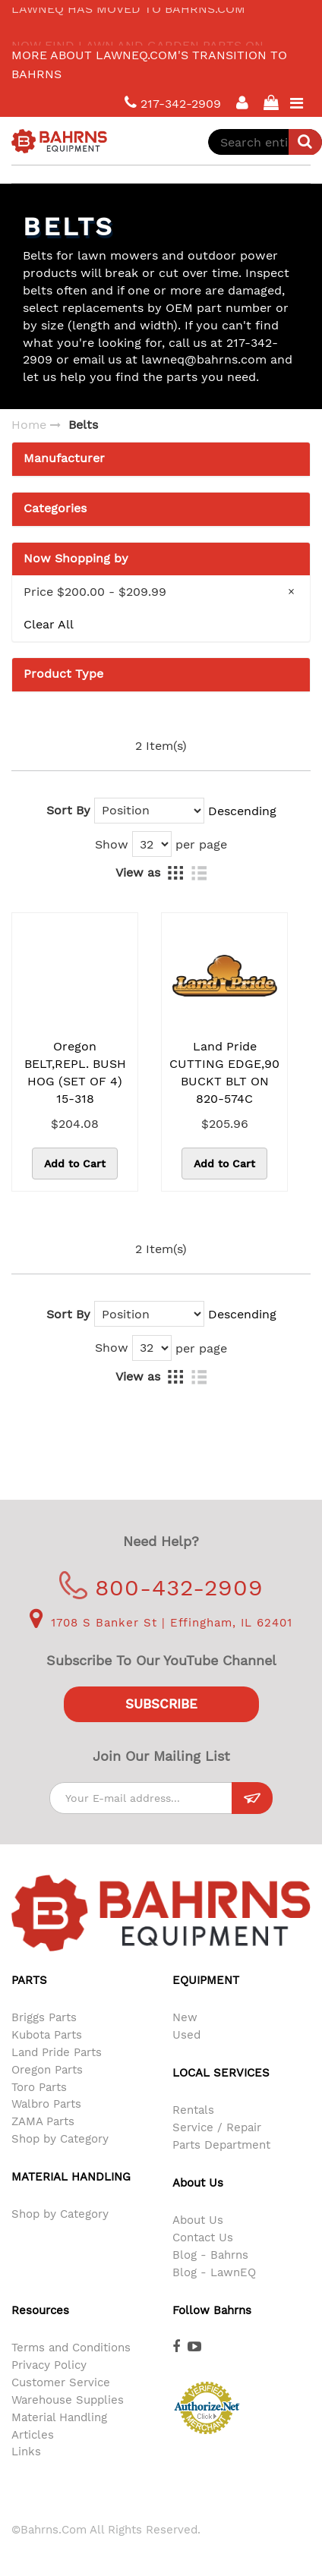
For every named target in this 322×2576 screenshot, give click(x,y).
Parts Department (221, 2145)
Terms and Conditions (71, 2347)
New (184, 2017)
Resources (40, 2310)
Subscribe (161, 1704)
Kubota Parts (46, 2035)
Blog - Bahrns (210, 2255)
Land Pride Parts (56, 2052)
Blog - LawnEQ (214, 2272)
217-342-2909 (173, 103)
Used (186, 2035)
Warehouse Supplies (67, 2400)
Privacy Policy (49, 2365)
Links (26, 2451)
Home (28, 424)
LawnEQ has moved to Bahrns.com (128, 17)
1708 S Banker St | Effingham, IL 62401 (161, 1623)
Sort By (68, 810)
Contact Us (202, 2237)
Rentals (193, 2110)
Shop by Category (60, 2139)
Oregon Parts (47, 2070)
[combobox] (265, 142)
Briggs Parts (44, 2017)
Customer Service (60, 2382)
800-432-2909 (161, 1587)
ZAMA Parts (42, 2121)
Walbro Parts (46, 2104)
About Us (197, 2220)
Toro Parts (39, 2087)
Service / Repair (216, 2127)
